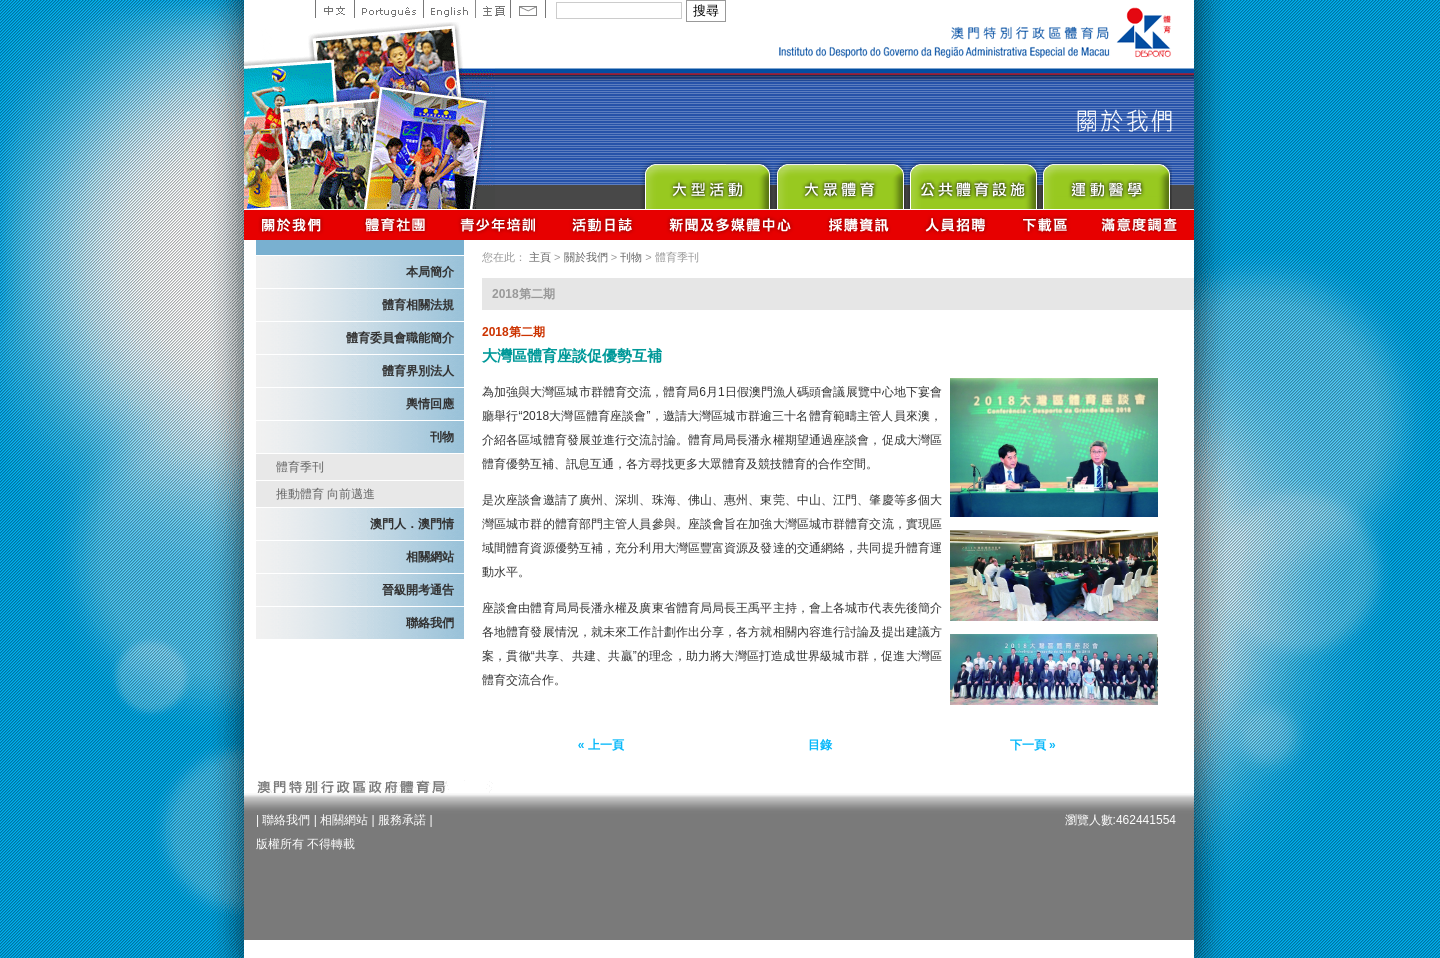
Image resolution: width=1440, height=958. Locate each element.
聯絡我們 (430, 623)
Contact (528, 9)
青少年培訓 (499, 224)
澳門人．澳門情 (412, 524)
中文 (334, 9)
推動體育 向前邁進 (325, 494)
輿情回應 (430, 404)
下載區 (1044, 224)
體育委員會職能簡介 (400, 338)
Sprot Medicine (1105, 181)
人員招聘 (955, 224)
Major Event (706, 181)
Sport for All (839, 181)
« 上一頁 (601, 745)
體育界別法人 (418, 371)
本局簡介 (430, 272)
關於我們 (295, 224)
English (449, 9)
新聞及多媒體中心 (731, 224)
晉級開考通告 (418, 590)
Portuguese (388, 9)
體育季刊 (300, 467)
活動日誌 (603, 224)
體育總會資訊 (395, 224)
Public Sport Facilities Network (972, 181)
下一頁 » (1033, 745)
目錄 (820, 745)
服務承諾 (402, 820)
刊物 (442, 437)
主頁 (492, 9)
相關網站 (430, 557)
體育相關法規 (418, 305)
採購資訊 (858, 224)
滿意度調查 (1140, 224)
